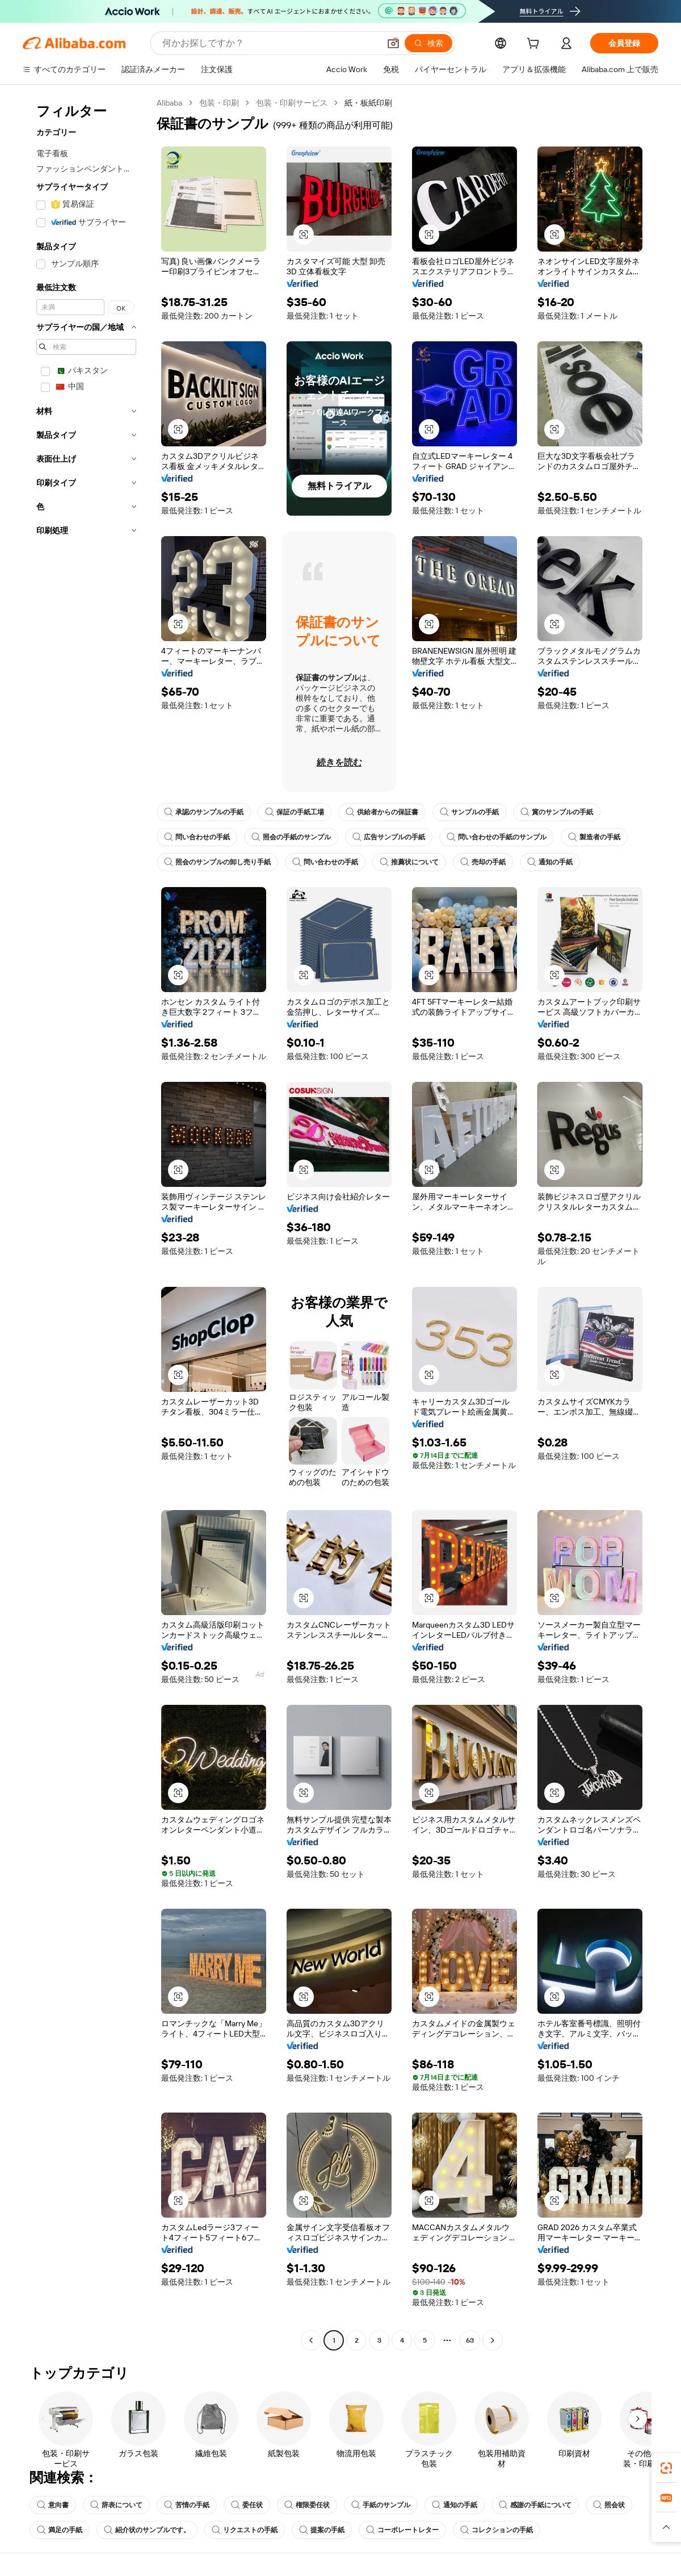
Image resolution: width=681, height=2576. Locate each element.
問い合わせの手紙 (197, 837)
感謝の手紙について (535, 2505)
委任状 (247, 2505)
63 (470, 2340)
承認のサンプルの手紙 (203, 812)
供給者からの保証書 (382, 812)
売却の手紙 (483, 862)
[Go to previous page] (311, 2340)
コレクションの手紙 (496, 2530)
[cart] (535, 44)
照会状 (609, 2505)
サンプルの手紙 (469, 812)
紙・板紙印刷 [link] (368, 102)
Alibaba (169, 102)
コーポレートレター (402, 2530)
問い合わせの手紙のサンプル (497, 837)
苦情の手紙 (186, 2505)
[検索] (428, 43)
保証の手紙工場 (294, 812)
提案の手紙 (321, 2530)
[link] (666, 2468)
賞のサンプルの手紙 (556, 812)
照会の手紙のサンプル (291, 837)
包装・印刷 (219, 102)
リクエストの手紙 (245, 2530)
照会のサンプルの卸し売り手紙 (217, 862)
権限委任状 (307, 2505)
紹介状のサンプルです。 (147, 2530)
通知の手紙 (550, 862)
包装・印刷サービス (291, 102)
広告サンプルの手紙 (388, 837)
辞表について (116, 2505)
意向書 (53, 2505)
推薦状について (409, 862)
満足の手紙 (59, 2530)
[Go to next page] (492, 2340)
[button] (393, 43)
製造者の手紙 (594, 837)
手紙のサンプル (380, 2505)
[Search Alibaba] (269, 43)
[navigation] (86, 1223)
